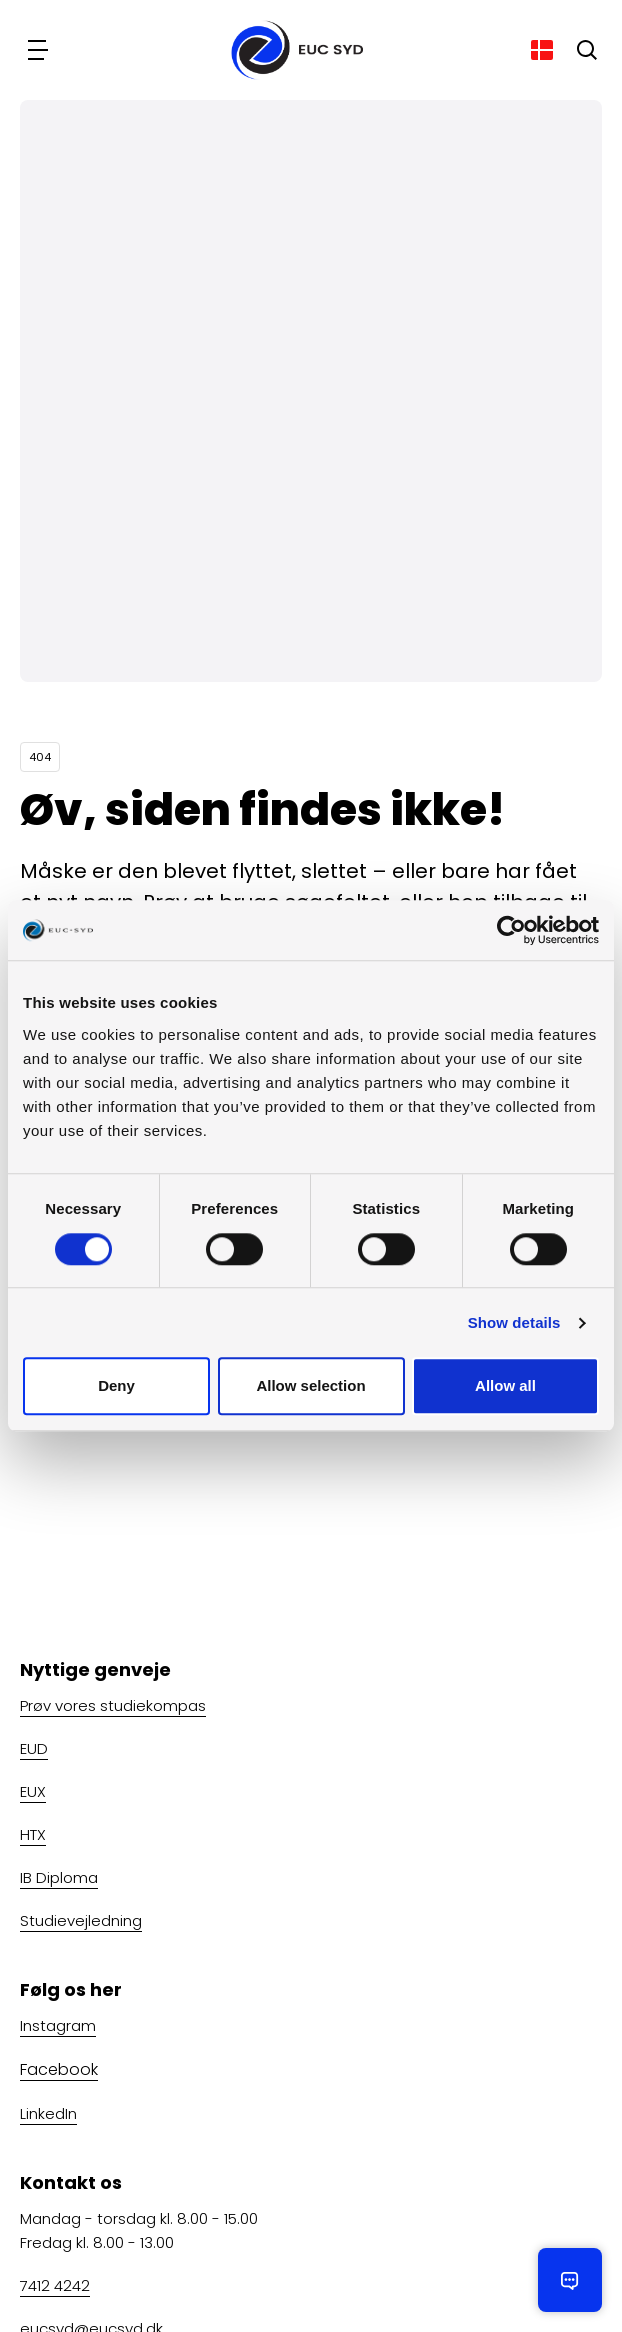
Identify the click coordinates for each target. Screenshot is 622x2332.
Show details (514, 1322)
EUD (34, 1748)
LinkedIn (48, 2113)
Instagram (58, 2025)
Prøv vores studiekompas (113, 1705)
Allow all (505, 1386)
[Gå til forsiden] (291, 50)
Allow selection (310, 1386)
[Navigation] (40, 50)
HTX (33, 1834)
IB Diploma (59, 1877)
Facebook (59, 2069)
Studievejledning (81, 1920)
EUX (33, 1791)
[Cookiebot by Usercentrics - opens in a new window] (511, 930)
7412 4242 (55, 2285)
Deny (116, 1386)
